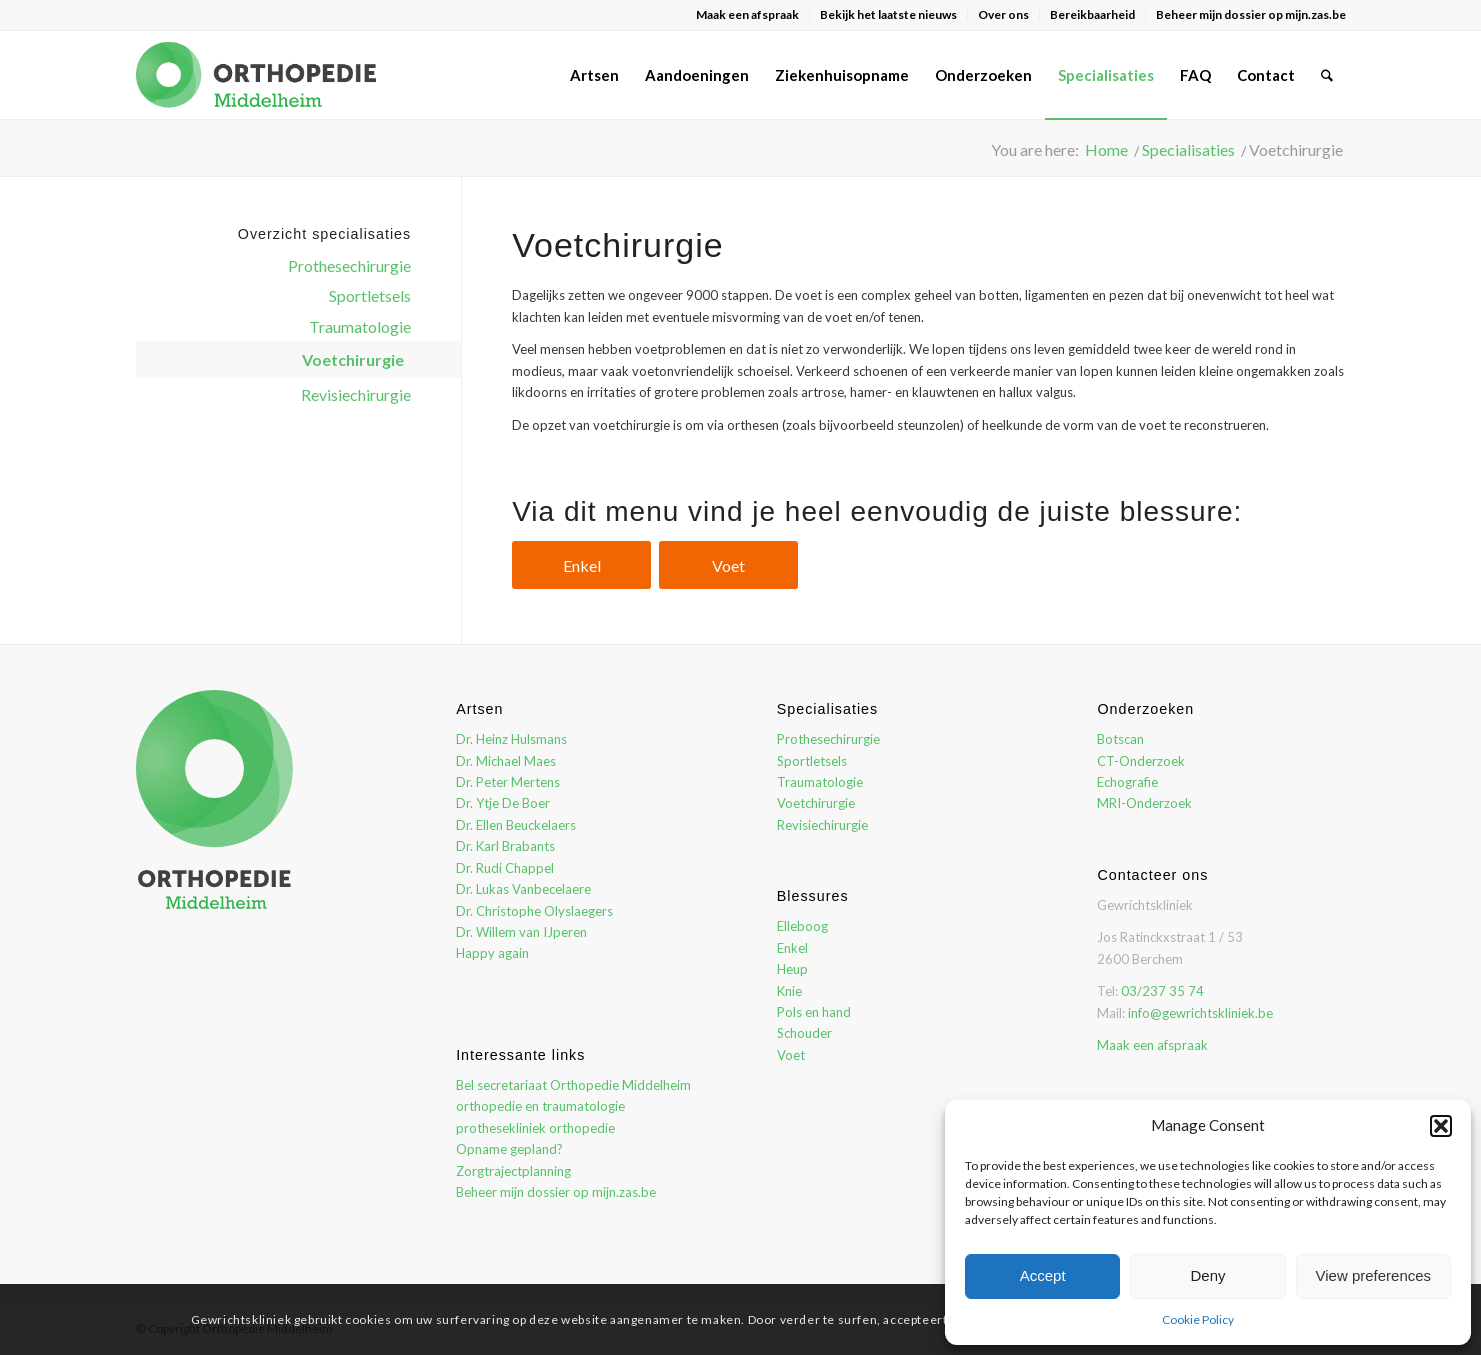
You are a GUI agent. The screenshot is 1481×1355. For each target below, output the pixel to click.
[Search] (1327, 75)
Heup (792, 969)
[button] (1441, 1126)
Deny (1207, 1275)
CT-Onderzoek (1141, 761)
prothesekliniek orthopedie (535, 1128)
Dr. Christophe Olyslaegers (534, 911)
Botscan (1120, 739)
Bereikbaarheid (1092, 14)
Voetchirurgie (353, 359)
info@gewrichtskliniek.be (1200, 1013)
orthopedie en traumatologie (540, 1106)
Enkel (792, 948)
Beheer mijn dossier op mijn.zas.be (1251, 14)
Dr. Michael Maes (506, 761)
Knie (789, 991)
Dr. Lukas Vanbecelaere (523, 889)
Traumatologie (360, 326)
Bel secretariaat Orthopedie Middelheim (573, 1085)
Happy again (492, 953)
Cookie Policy (1198, 1319)
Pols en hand (814, 1012)
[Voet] (728, 565)
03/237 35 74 (1162, 991)
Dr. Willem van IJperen (521, 932)
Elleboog (802, 926)
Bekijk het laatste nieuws (888, 14)
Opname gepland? (509, 1149)
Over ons (1003, 14)
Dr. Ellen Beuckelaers (516, 825)
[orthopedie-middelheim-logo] (256, 75)
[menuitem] (748, 15)
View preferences (1374, 1275)
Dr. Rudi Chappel (505, 868)
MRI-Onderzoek (1144, 803)
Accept (1043, 1275)
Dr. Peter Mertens (508, 782)
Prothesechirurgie (349, 265)
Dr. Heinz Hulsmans (511, 739)
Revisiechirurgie (356, 394)
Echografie (1127, 782)
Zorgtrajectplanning (513, 1171)
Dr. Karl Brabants (505, 846)
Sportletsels (370, 295)
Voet (791, 1055)
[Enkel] (581, 565)
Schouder (804, 1033)
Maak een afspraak (747, 14)
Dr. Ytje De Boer (503, 803)
